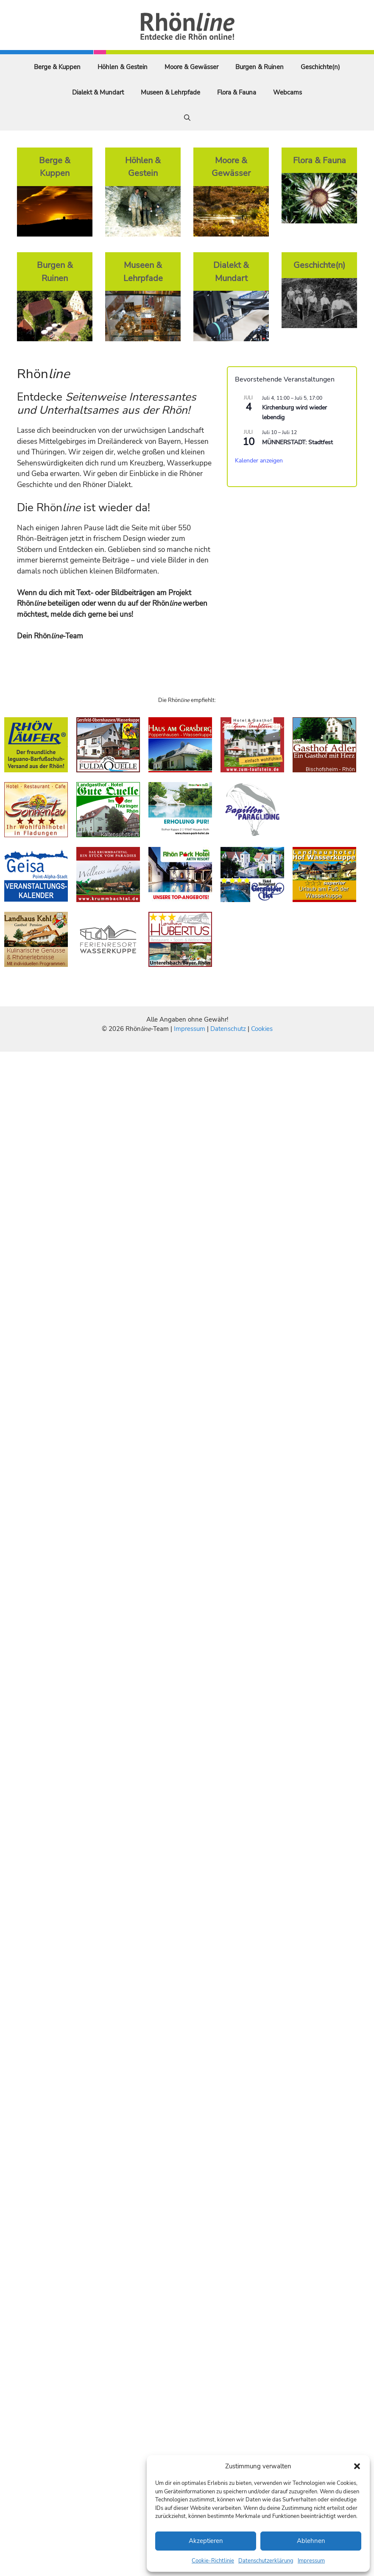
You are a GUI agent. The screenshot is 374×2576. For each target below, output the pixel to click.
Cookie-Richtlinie (213, 2561)
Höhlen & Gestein (123, 67)
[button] (357, 2466)
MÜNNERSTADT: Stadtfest (297, 442)
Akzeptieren (206, 2541)
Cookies (262, 1029)
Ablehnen (311, 2541)
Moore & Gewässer (191, 67)
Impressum (311, 2561)
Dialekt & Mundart (98, 92)
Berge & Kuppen (57, 67)
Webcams (287, 92)
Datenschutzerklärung (265, 2561)
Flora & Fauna (236, 92)
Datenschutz (228, 1029)
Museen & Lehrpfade (170, 92)
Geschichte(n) (320, 67)
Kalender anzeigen (259, 461)
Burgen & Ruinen (259, 67)
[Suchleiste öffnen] (187, 118)
